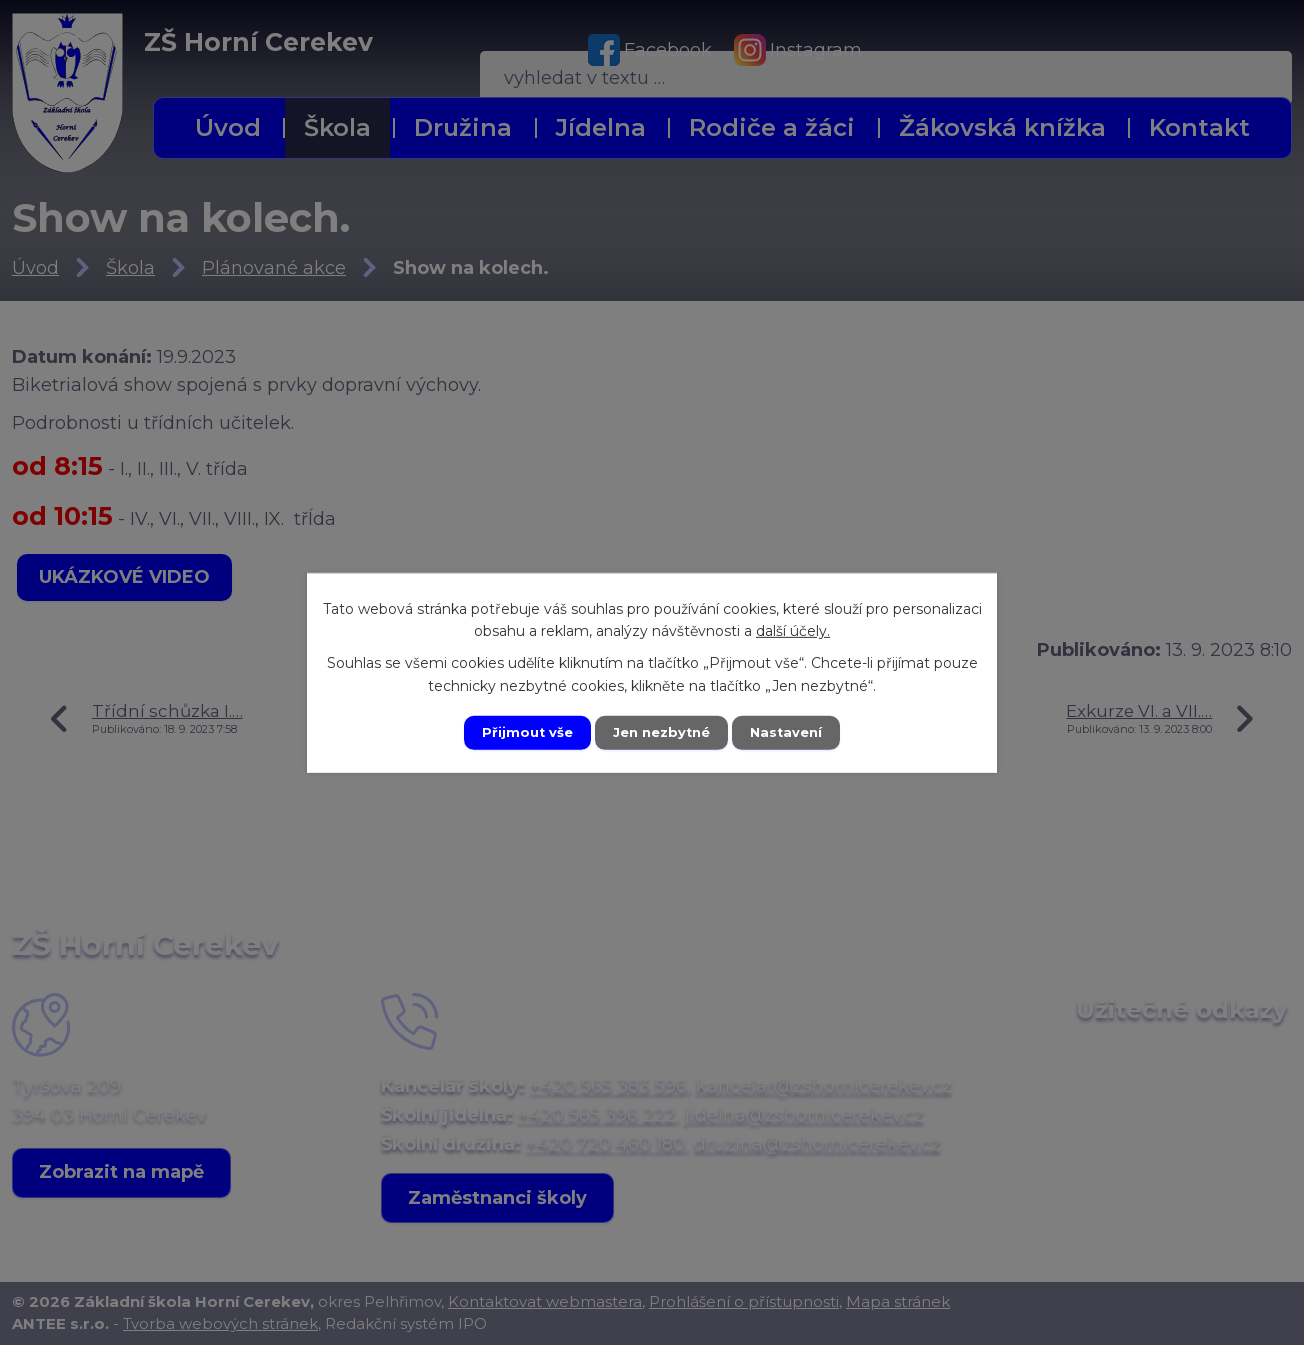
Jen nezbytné (661, 732)
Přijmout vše (520, 732)
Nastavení (794, 732)
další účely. (793, 629)
